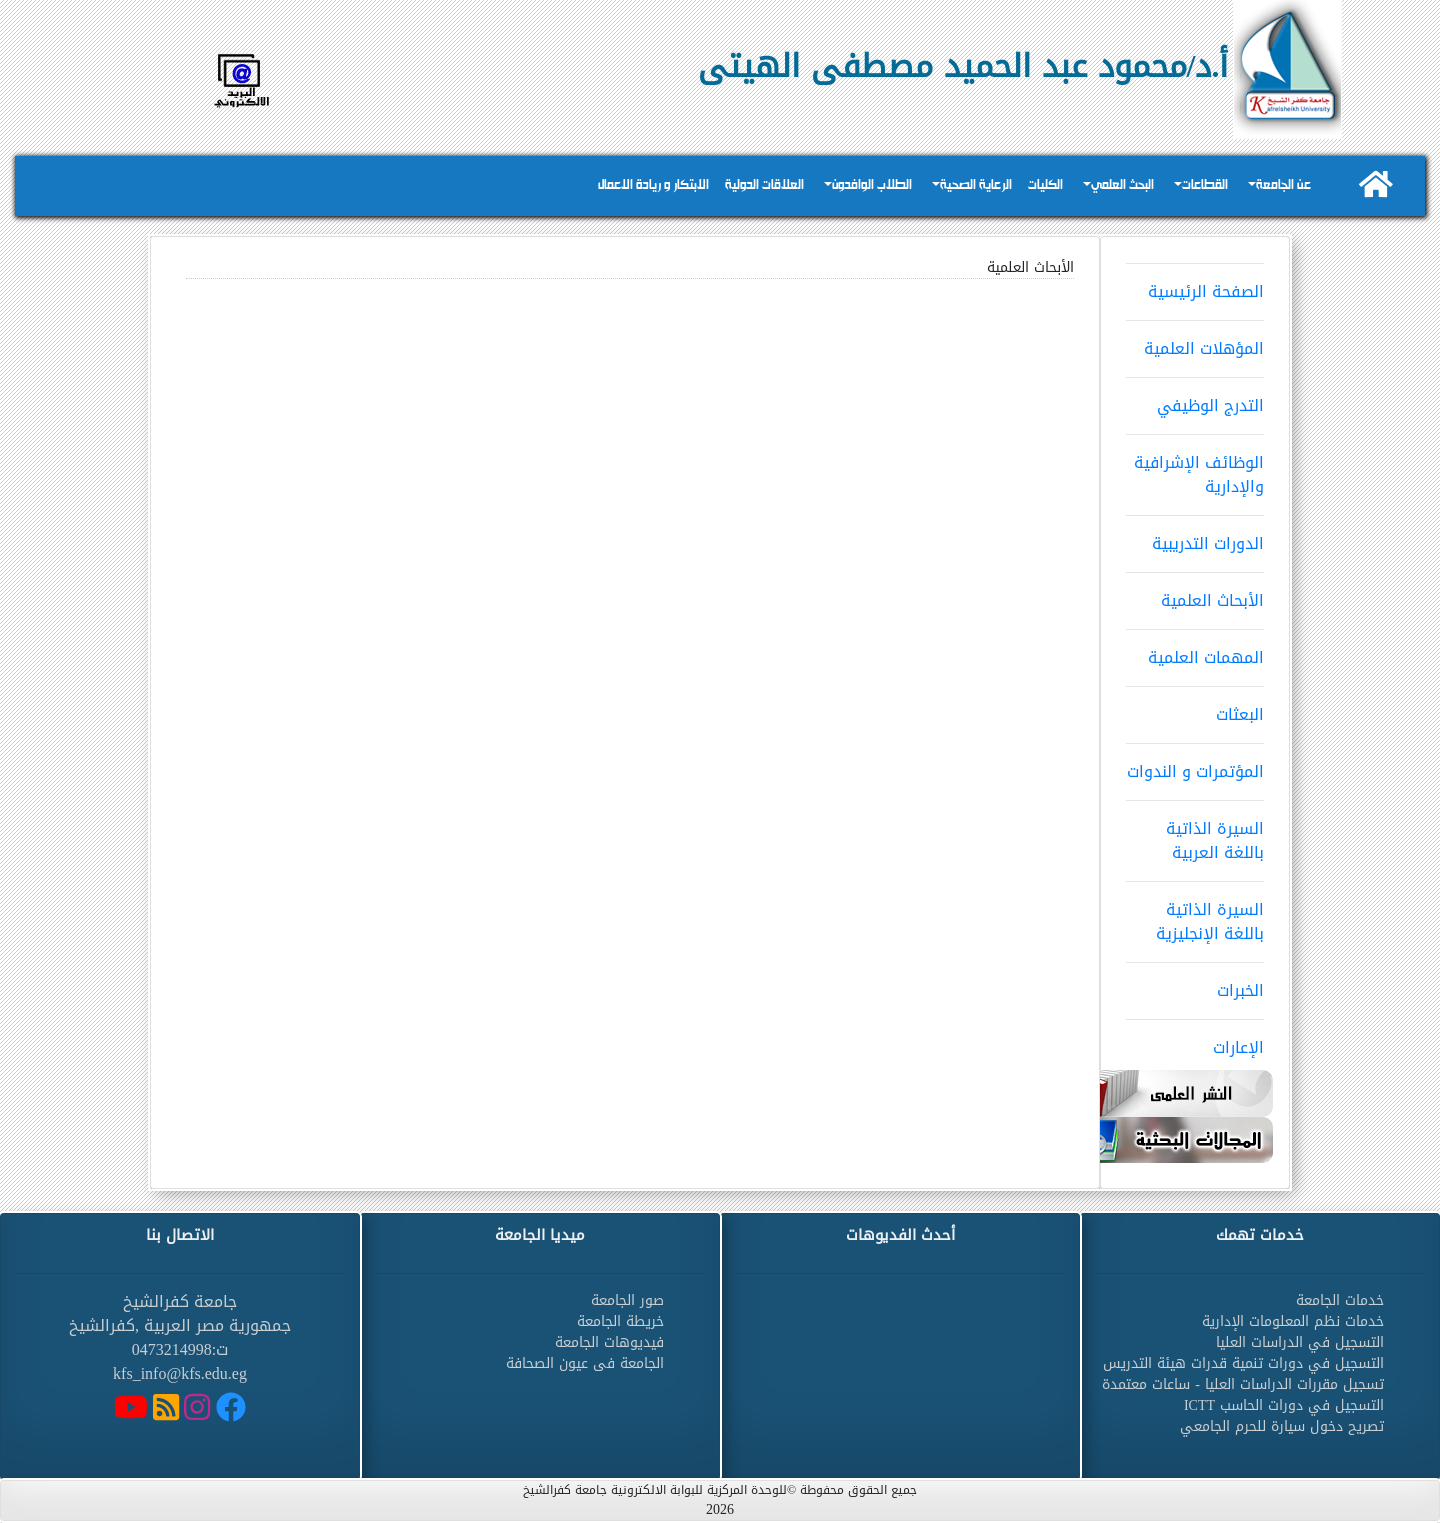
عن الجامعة (1283, 185)
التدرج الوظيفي (1195, 399)
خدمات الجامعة (1340, 1300)
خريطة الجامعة (620, 1321)
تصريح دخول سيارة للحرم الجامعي (1282, 1426)
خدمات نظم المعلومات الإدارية (1293, 1321)
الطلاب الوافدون (872, 185)
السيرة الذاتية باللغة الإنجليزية (1195, 915)
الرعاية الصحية (976, 185)
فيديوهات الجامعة (609, 1342)
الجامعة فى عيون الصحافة (585, 1363)
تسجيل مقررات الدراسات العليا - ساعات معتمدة (1243, 1384)
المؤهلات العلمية (1195, 342)
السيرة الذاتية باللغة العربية (1195, 834)
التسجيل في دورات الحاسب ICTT (1284, 1405)
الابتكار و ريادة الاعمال (653, 185)
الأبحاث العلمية (1195, 594)
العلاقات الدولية (764, 185)
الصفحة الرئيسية (1195, 285)
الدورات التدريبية (1195, 537)
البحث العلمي (1122, 185)
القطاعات (1205, 185)
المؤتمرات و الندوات (1195, 765)
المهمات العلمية (1195, 651)
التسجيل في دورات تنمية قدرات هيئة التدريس (1243, 1363)
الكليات (1045, 185)
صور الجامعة (627, 1300)
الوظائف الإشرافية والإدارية (1195, 468)
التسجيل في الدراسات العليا (1300, 1342)
